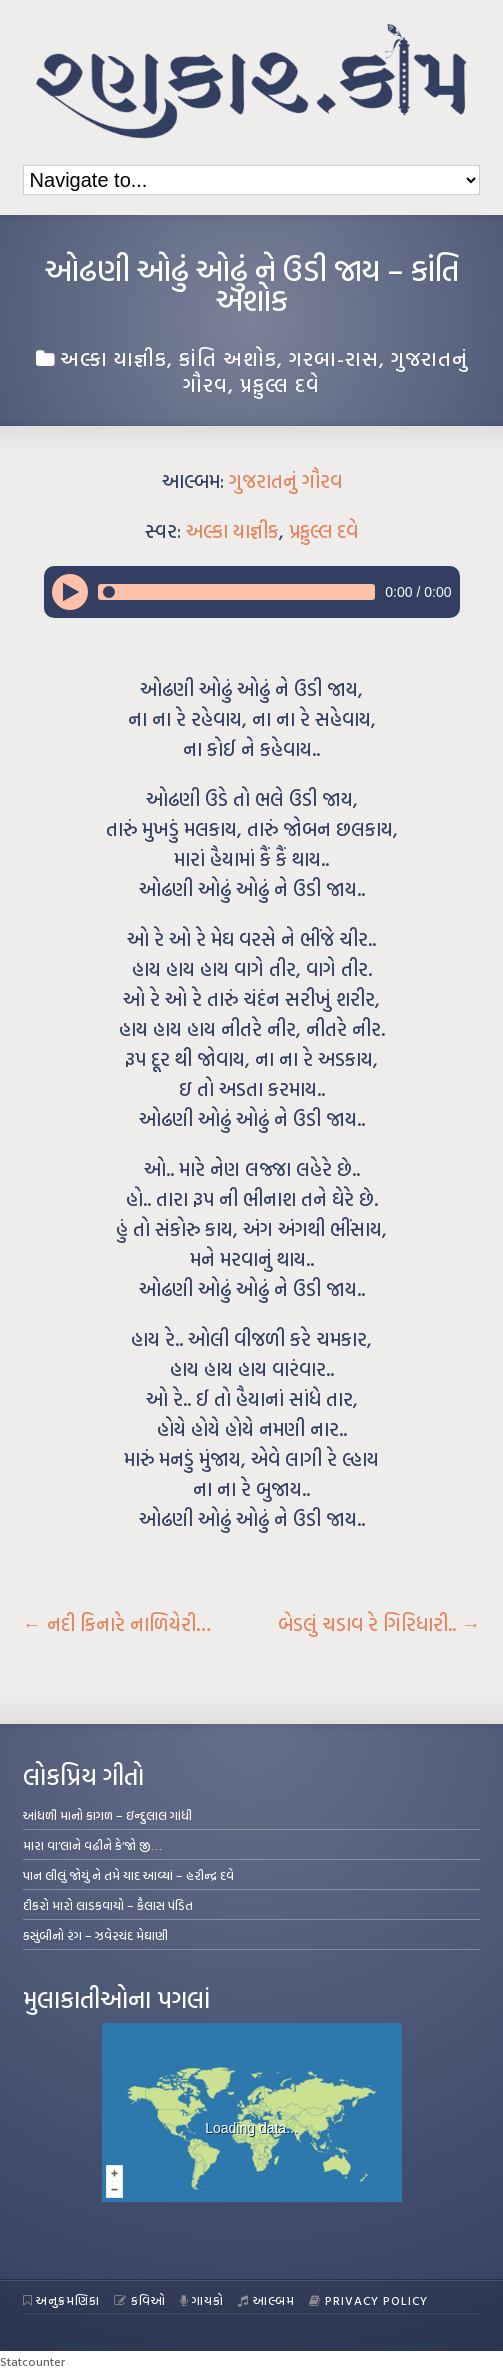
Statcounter (32, 2361)
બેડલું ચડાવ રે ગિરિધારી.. (379, 1624)
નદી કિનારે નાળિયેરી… (117, 1624)
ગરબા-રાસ (334, 358)
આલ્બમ (266, 2300)
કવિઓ (140, 2300)
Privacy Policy (368, 2300)
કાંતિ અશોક (228, 358)
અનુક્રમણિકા (62, 2300)
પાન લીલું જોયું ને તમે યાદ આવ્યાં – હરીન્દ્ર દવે (128, 1875)
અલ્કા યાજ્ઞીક (113, 358)
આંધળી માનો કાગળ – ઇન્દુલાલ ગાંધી (107, 1815)
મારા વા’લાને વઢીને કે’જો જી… (92, 1845)
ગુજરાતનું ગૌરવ (285, 481)
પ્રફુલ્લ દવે (280, 384)
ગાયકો (202, 2300)
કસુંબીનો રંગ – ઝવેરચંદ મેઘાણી (95, 1935)
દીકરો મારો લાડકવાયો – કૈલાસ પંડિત (108, 1905)
